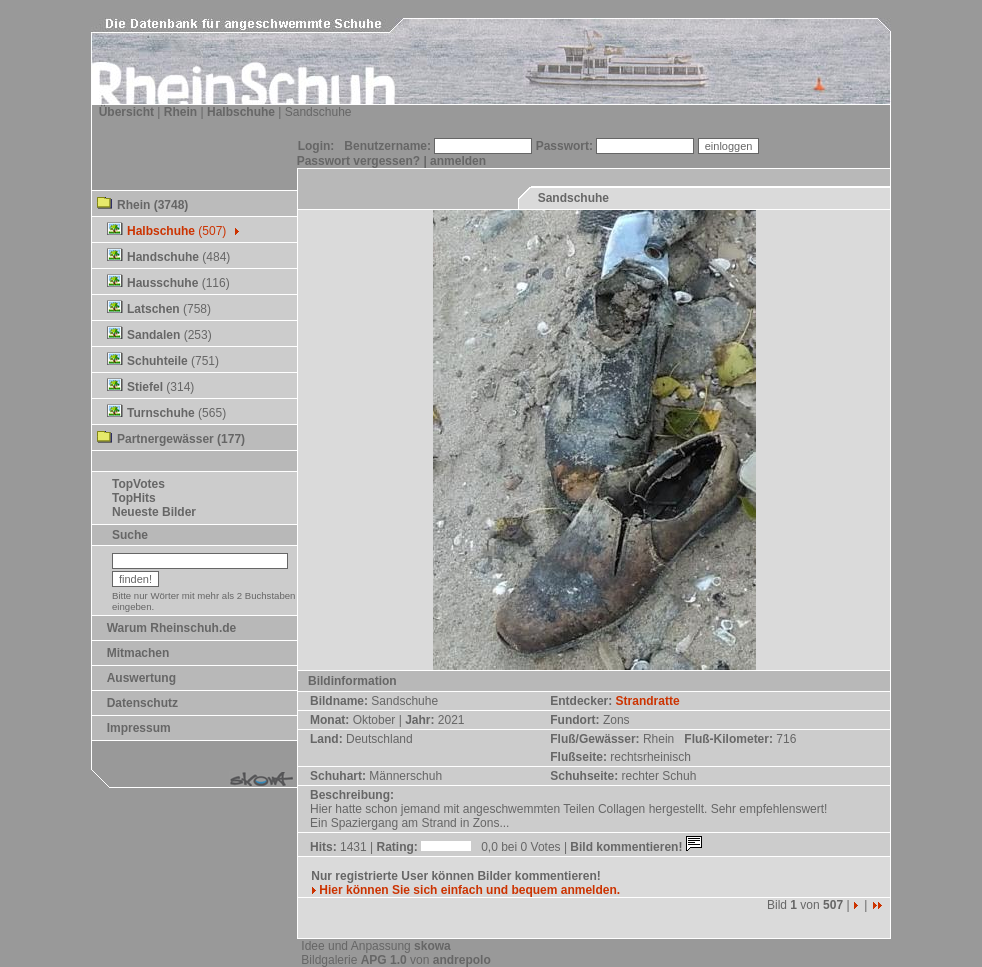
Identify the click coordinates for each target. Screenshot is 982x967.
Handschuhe (163, 257)
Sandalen (153, 335)
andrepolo (462, 960)
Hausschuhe (162, 283)
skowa (432, 946)
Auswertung (141, 678)
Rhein (180, 112)
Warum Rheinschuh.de (172, 628)
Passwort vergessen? (358, 161)
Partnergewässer (165, 439)
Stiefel (145, 387)
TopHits (134, 498)
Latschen (153, 309)
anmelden (458, 161)
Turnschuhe (161, 413)
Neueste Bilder (154, 512)
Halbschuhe (241, 112)
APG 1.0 (384, 960)
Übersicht (126, 112)
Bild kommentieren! (637, 847)
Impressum (139, 728)
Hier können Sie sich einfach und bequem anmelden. (465, 890)
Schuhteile (157, 361)
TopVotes (138, 484)
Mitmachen (138, 653)
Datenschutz (142, 703)
